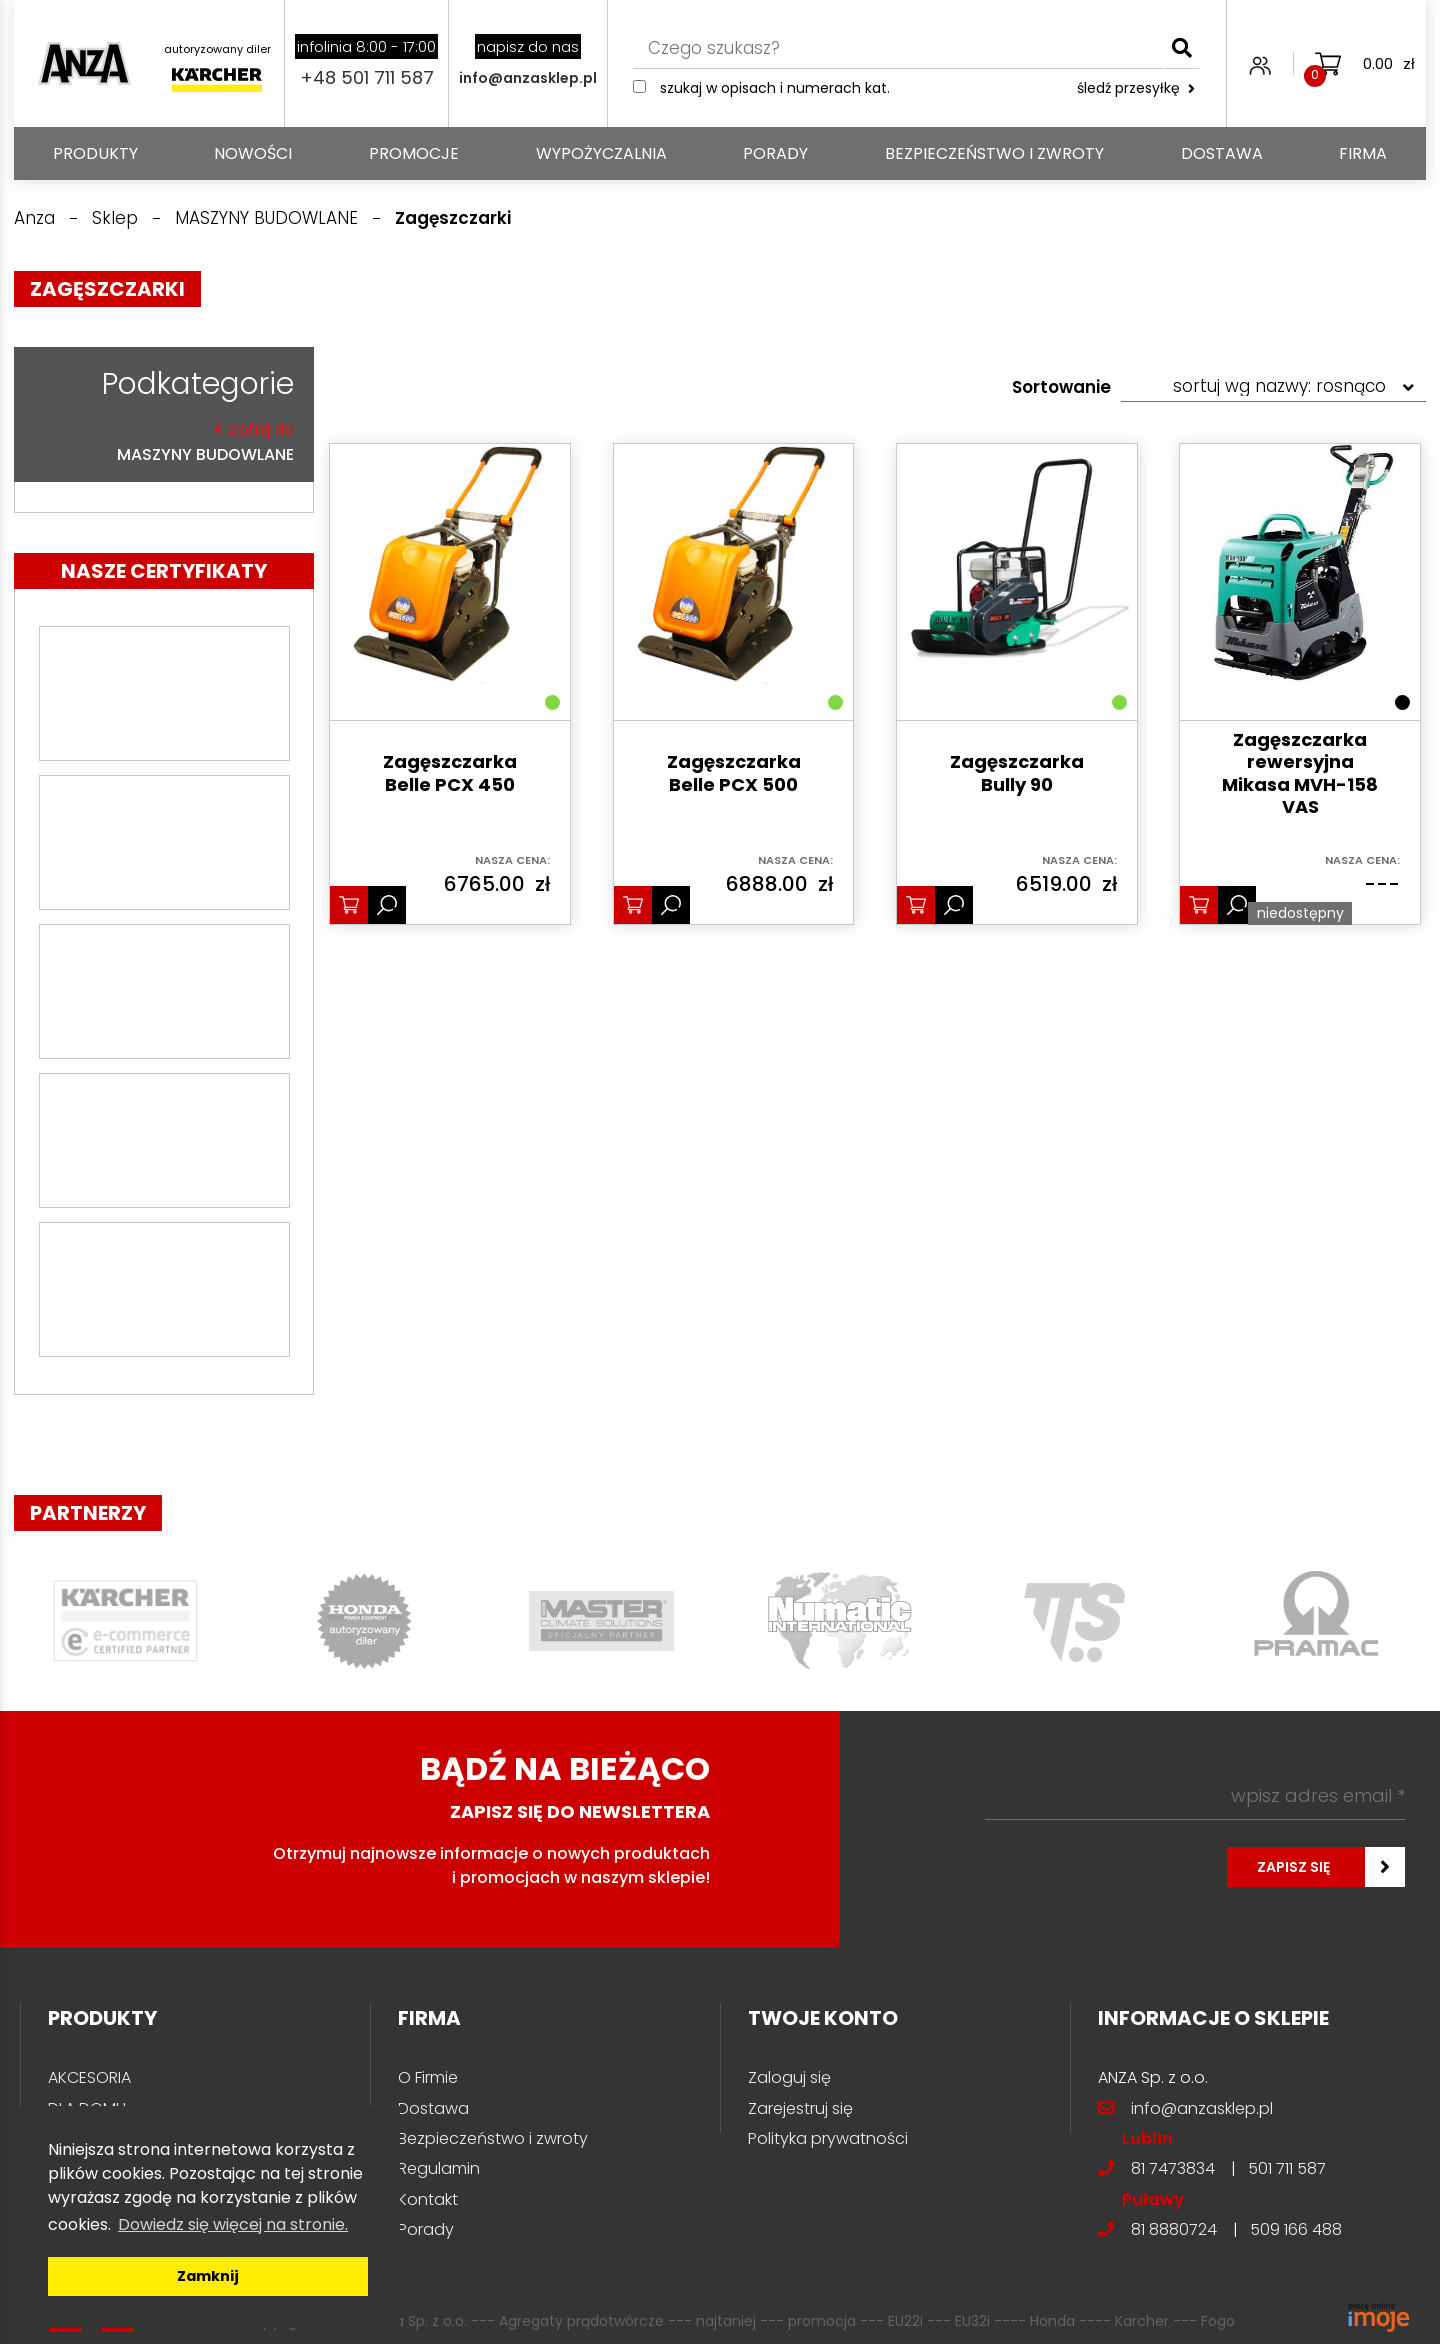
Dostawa (1222, 153)
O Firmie (428, 2077)
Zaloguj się (789, 2077)
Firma (1363, 153)
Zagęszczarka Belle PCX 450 (450, 773)
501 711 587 (1287, 2168)
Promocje (414, 153)
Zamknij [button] (208, 2276)
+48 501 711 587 (367, 77)
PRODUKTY (95, 153)
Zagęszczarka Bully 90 (1017, 773)
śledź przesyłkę (1136, 88)
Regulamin (439, 2168)
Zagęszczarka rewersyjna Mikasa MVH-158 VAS (1300, 774)
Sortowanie (1061, 387)
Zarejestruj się (800, 2108)
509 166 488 (1296, 2229)
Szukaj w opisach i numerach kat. (775, 88)
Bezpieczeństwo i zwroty (994, 153)
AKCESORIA (89, 2077)
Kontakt (428, 2199)
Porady (775, 153)
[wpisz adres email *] (1195, 1796)
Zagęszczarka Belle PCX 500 (734, 773)
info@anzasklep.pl (528, 78)
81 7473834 (1173, 2168)
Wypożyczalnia (601, 153)
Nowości (253, 153)
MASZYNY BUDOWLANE (159, 441)
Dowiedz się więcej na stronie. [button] (233, 2224)
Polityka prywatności (828, 2138)
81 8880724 (1174, 2229)
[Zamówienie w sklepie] (1273, 387)
